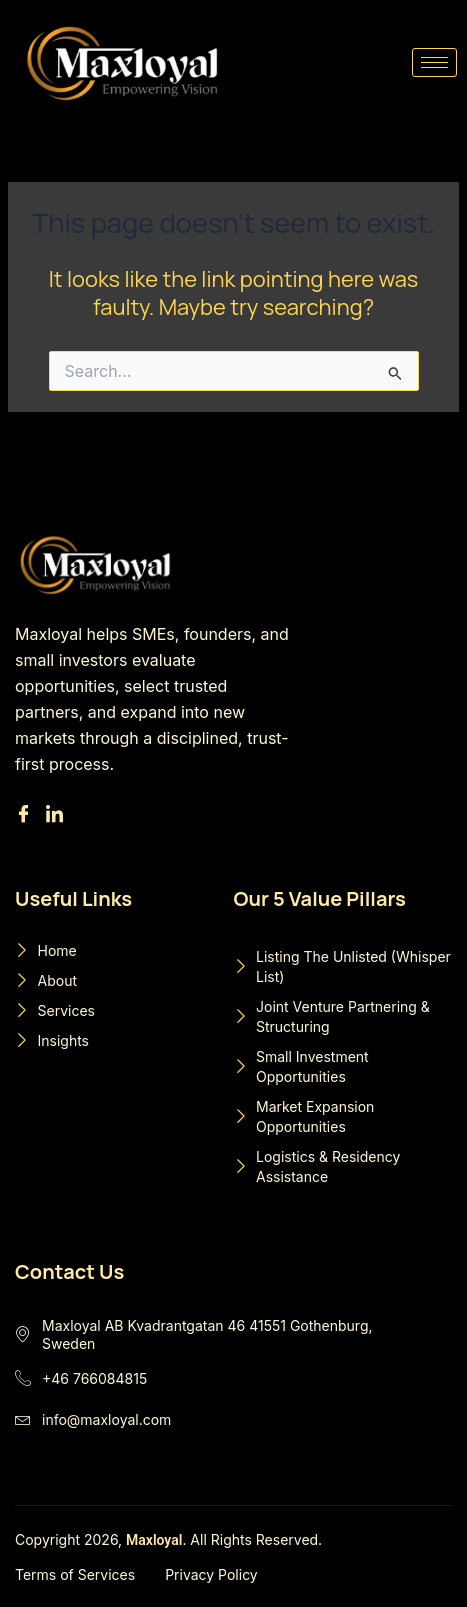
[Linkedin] (57, 815)
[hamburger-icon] (434, 62)
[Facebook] (26, 815)
